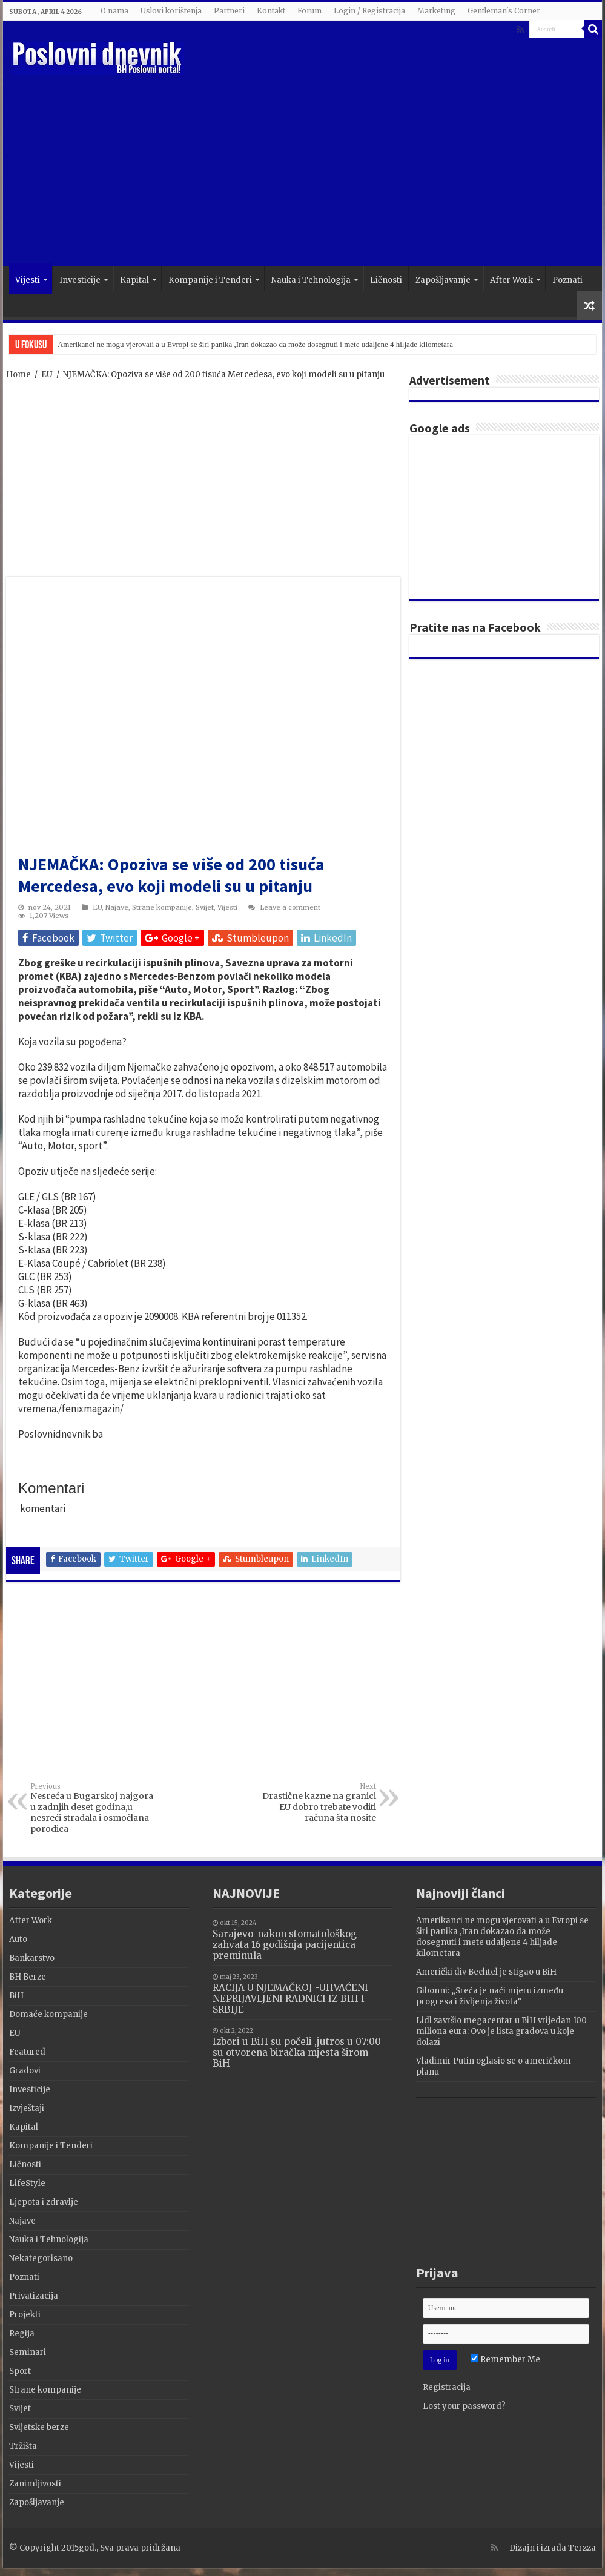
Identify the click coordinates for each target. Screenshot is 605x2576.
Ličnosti (386, 280)
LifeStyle (27, 2183)
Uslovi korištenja (171, 10)
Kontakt (271, 10)
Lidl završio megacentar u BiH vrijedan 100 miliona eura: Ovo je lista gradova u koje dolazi (501, 2031)
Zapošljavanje (443, 280)
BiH (16, 1995)
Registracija (447, 2387)
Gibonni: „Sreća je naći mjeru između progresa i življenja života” (489, 1996)
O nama (114, 10)
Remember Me (505, 2359)
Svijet (205, 907)
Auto (18, 1939)
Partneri (229, 10)
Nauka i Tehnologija (311, 280)
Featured (27, 2052)
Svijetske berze (39, 2427)
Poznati (567, 280)
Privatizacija (33, 2296)
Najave (116, 907)
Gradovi (25, 2071)
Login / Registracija (369, 10)
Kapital (134, 280)
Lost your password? (464, 2406)
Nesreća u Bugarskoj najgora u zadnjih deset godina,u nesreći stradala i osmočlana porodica (92, 1808)
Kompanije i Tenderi (210, 280)
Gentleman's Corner (504, 10)
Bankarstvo (32, 1958)
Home (18, 374)
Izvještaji (26, 2108)
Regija (22, 2333)
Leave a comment (290, 907)
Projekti (25, 2315)
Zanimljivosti (35, 2484)
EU (47, 374)
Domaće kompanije (48, 2014)
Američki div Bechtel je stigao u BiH (486, 1972)
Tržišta (23, 2446)
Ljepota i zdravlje (43, 2202)
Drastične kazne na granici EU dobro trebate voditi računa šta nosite (314, 1802)
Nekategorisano (41, 2258)
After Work (511, 280)
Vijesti (27, 280)
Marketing (436, 10)
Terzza (582, 2548)
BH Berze (27, 1977)
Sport (20, 2371)
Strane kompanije (162, 907)
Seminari (27, 2352)
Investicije (80, 280)
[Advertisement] (372, 169)
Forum (309, 10)
